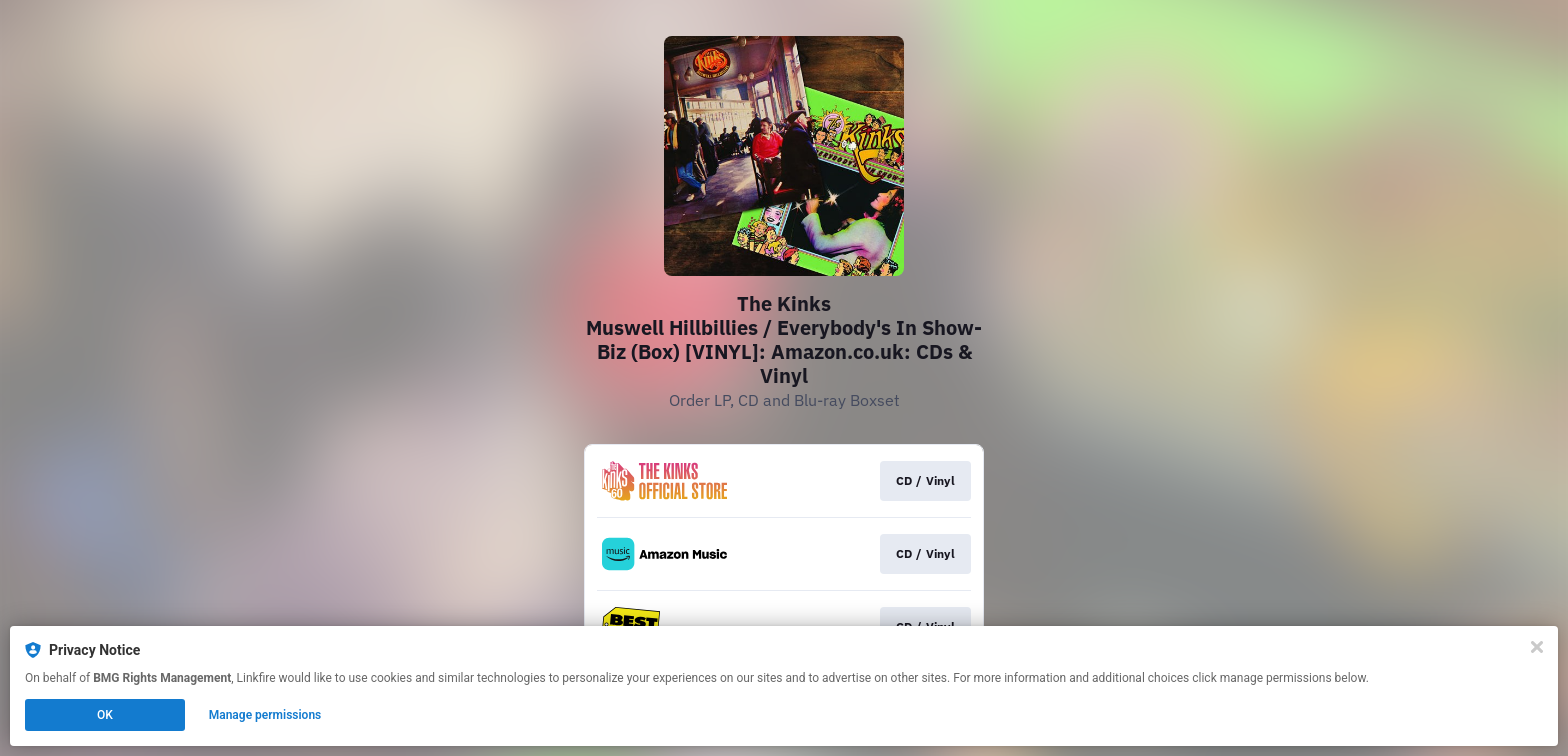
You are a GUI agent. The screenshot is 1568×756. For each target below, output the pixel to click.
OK (105, 715)
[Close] (1537, 647)
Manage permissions (265, 715)
